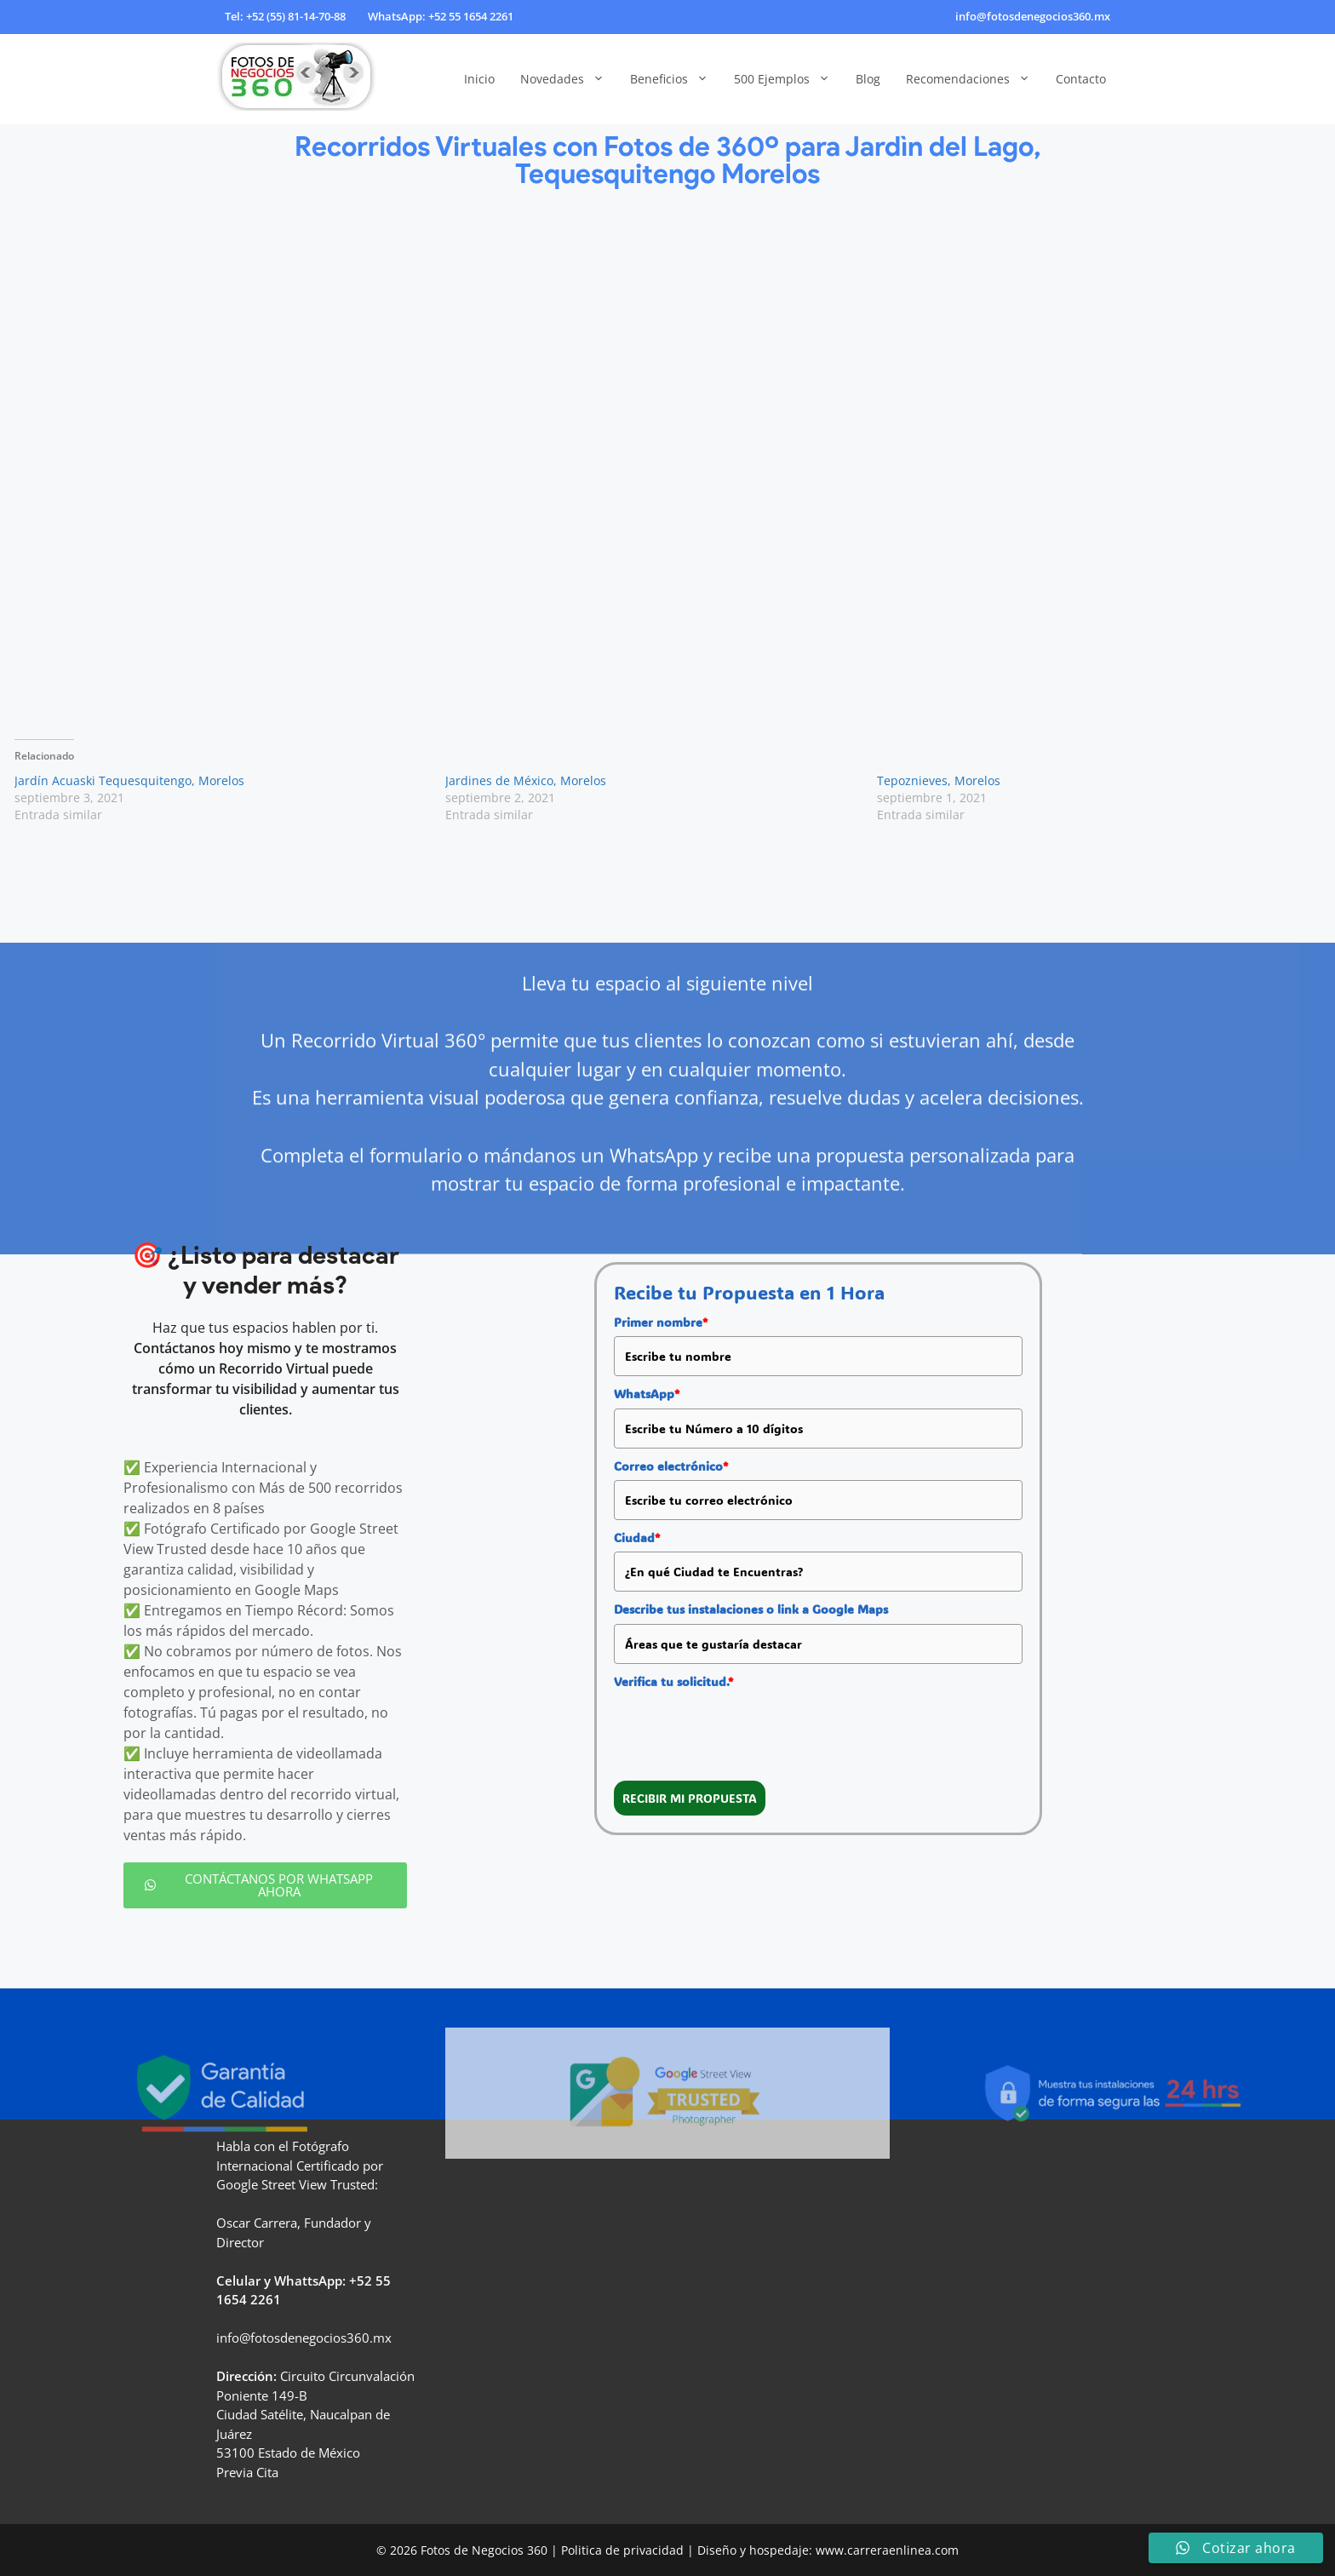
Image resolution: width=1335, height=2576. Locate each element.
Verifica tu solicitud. (673, 1681)
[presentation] (743, 1728)
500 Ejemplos (788, 79)
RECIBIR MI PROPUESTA (689, 1798)
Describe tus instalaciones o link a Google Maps (751, 1609)
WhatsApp (646, 1394)
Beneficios (675, 79)
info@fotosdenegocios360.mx (1032, 16)
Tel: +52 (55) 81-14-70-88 (285, 16)
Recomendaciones (974, 79)
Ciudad (637, 1537)
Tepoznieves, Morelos (938, 780)
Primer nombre (661, 1322)
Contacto (1081, 79)
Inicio (479, 79)
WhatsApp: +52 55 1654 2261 (440, 16)
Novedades (568, 79)
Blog (868, 79)
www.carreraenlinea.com (887, 2550)
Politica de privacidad (622, 2550)
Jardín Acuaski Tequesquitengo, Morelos (129, 780)
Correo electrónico (671, 1466)
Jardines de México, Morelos (525, 780)
